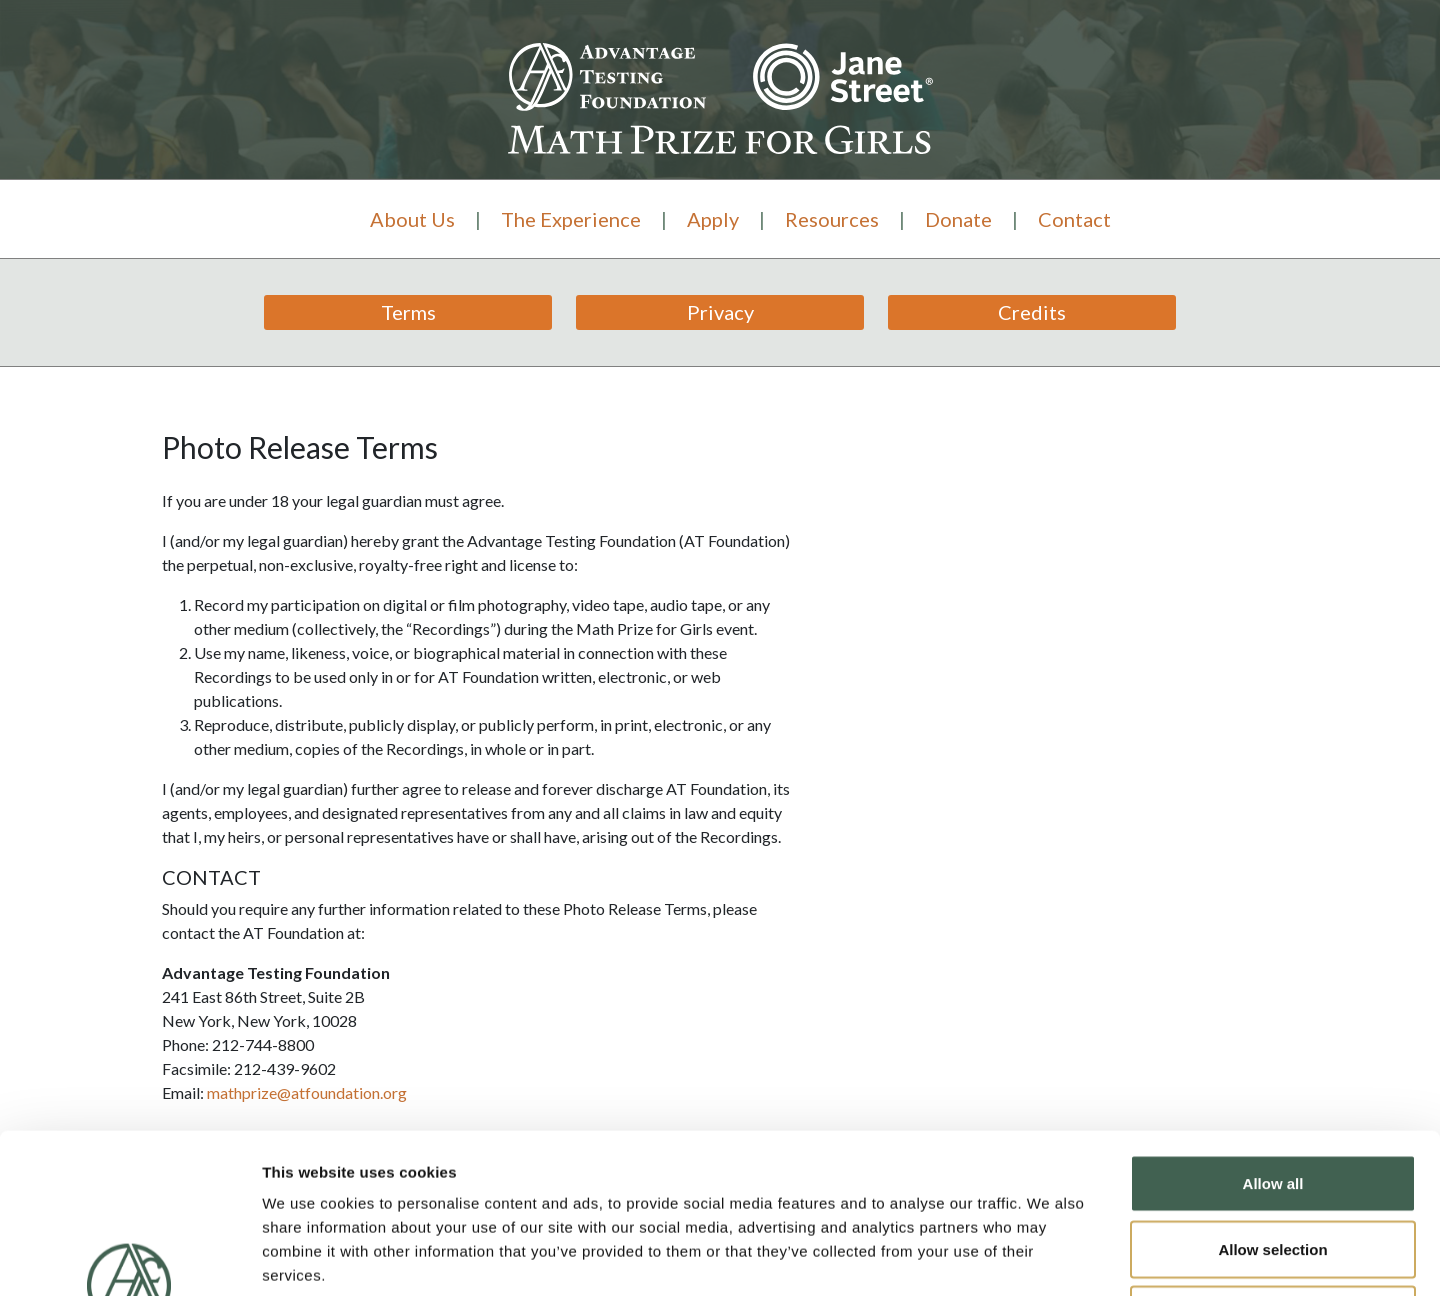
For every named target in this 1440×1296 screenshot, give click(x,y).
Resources (832, 219)
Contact (1074, 219)
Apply (713, 219)
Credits (1032, 312)
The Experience (571, 219)
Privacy (720, 312)
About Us (412, 219)
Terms (408, 312)
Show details (1049, 1256)
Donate (958, 219)
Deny (1273, 1164)
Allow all (1273, 1033)
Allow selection (1272, 1099)
